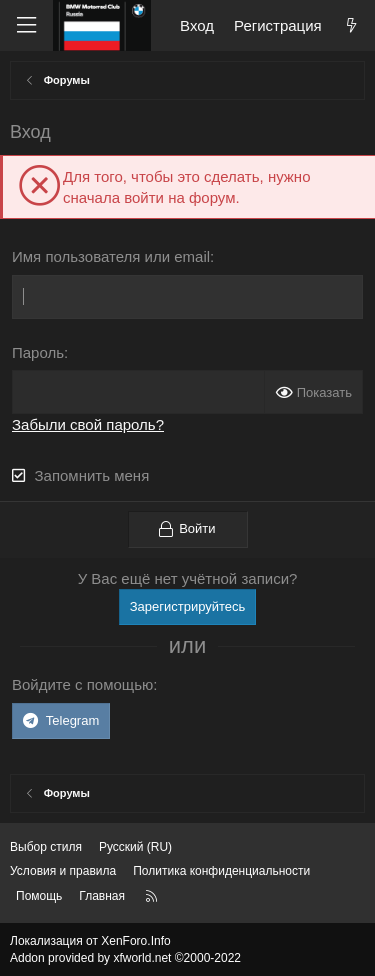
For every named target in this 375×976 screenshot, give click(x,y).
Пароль (38, 352)
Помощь (39, 896)
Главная (102, 896)
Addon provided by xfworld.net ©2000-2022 (125, 958)
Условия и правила (63, 871)
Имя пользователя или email (111, 256)
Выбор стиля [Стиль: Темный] (46, 847)
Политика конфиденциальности (221, 871)
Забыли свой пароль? (88, 424)
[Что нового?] (351, 25)
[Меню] (26, 25)
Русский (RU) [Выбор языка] (135, 847)
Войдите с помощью (82, 684)
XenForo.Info (135, 941)
